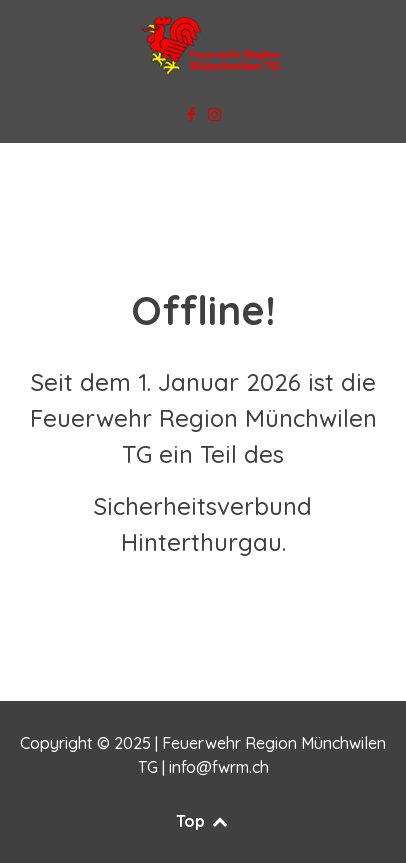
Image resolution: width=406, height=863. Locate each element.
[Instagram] (214, 115)
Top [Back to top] (203, 821)
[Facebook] (193, 115)
